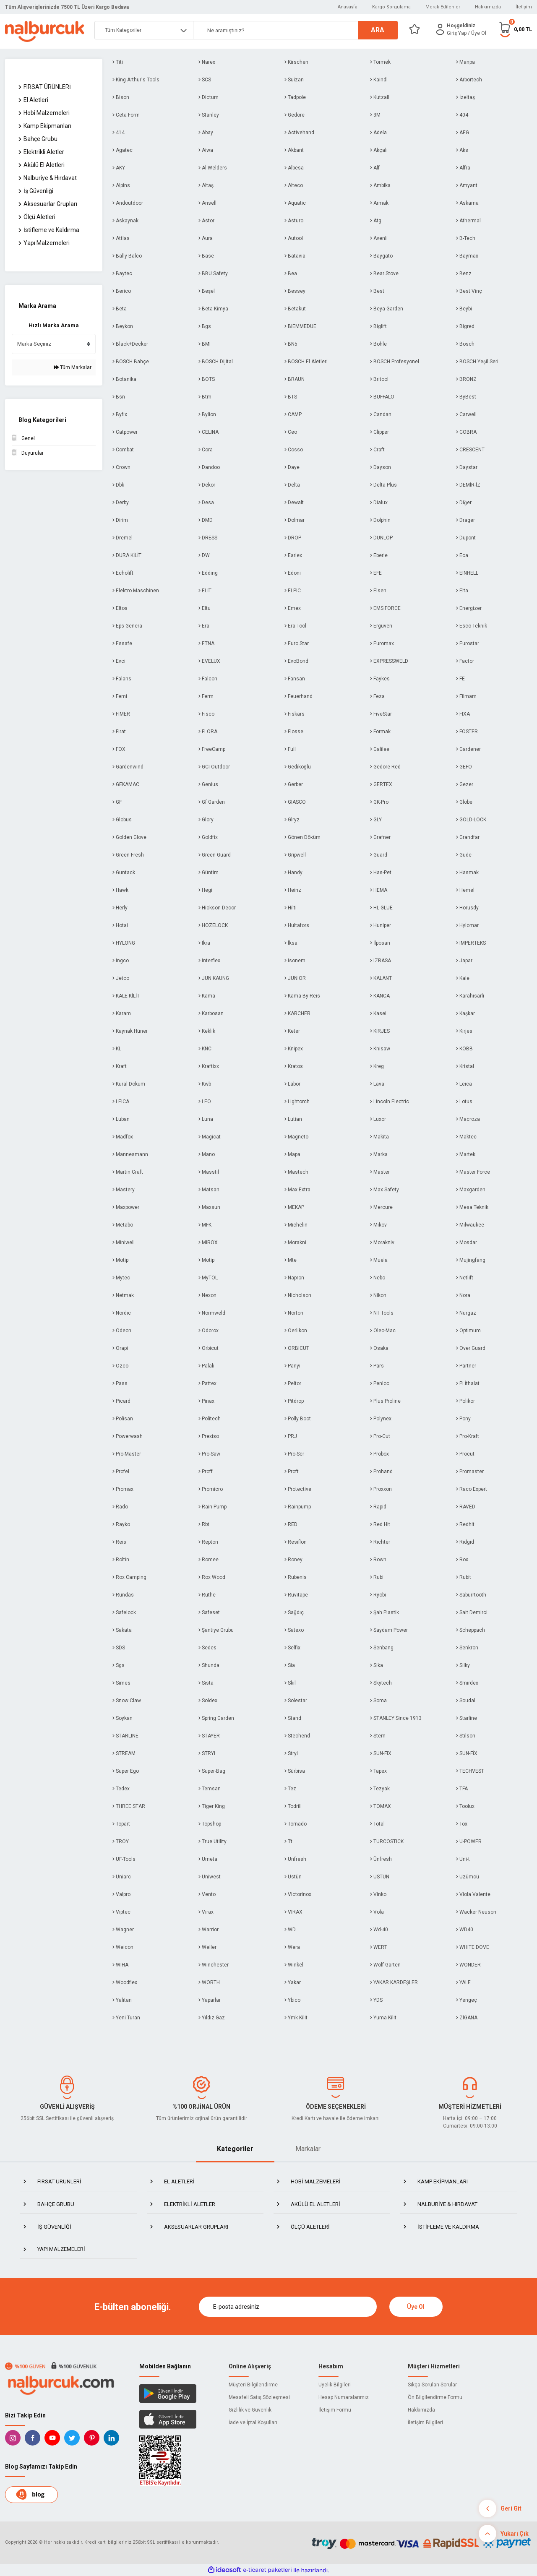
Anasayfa (347, 7)
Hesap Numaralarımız (343, 2397)
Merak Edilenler (442, 7)
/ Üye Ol (477, 33)
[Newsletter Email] (288, 2307)
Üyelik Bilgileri (334, 2385)
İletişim (524, 7)
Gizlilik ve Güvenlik (250, 2410)
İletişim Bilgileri (425, 2422)
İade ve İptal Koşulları (253, 2422)
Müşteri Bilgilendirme (253, 2385)
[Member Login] (440, 29)
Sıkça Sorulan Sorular (432, 2385)
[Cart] (515, 29)
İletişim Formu (334, 2410)
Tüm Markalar (72, 367)
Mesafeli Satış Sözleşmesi (259, 2397)
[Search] (295, 30)
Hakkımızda (488, 7)
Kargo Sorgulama (391, 7)
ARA (377, 30)
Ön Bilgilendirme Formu (435, 2397)
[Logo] (44, 31)
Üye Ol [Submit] (416, 2306)
